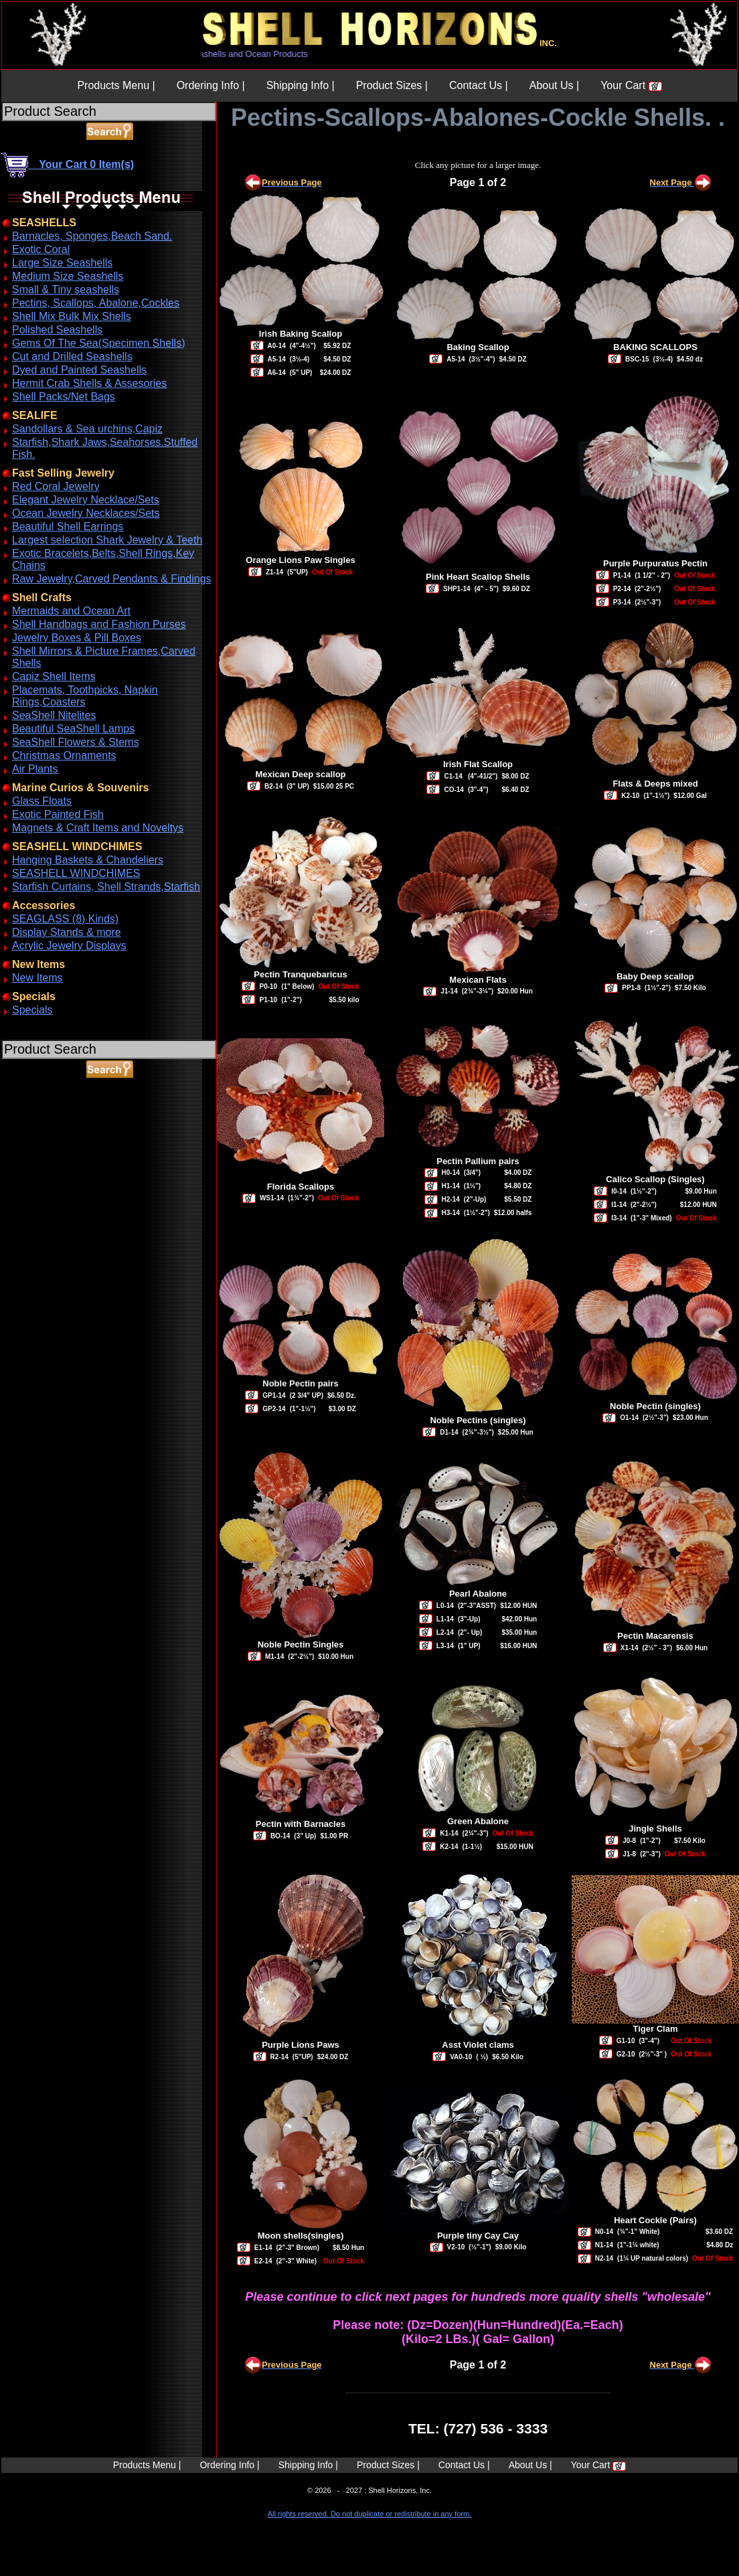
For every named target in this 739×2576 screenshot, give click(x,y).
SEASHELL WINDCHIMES (76, 873)
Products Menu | (116, 85)
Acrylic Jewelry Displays (69, 945)
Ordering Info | (211, 85)
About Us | (554, 85)
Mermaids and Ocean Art (71, 611)
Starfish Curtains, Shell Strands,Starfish (106, 886)
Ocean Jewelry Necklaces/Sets (86, 513)
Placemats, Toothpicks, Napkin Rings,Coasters (85, 696)
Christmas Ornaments (64, 755)
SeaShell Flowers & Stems (75, 742)
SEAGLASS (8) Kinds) (65, 918)
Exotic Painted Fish (58, 814)
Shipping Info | (300, 85)
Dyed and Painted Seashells (79, 370)
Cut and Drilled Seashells (72, 356)
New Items (37, 977)
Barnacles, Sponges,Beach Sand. (92, 236)
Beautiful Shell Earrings (67, 526)
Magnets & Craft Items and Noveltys (97, 827)
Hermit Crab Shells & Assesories (89, 383)
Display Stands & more (66, 932)
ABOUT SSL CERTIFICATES (36, 1140)
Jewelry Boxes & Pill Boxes (76, 637)
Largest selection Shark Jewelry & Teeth (107, 540)
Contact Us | (478, 85)
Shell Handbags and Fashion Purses (99, 624)
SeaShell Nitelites (54, 715)
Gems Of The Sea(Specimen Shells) (98, 343)
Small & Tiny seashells (65, 289)
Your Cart (630, 85)
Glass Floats (42, 801)
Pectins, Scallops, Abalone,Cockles (95, 303)
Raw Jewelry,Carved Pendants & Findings (112, 578)
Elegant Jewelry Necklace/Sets (85, 499)
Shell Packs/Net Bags (63, 396)
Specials (32, 1010)
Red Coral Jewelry (56, 486)
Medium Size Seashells (67, 276)
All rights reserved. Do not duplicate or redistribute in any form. (369, 2514)
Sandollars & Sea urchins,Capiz (87, 428)
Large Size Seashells (62, 262)
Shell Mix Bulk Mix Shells (71, 316)
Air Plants (35, 769)
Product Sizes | (392, 85)
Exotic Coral (41, 249)
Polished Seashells (57, 329)
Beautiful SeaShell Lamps (73, 728)
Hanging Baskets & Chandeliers (87, 860)
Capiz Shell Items (54, 676)
